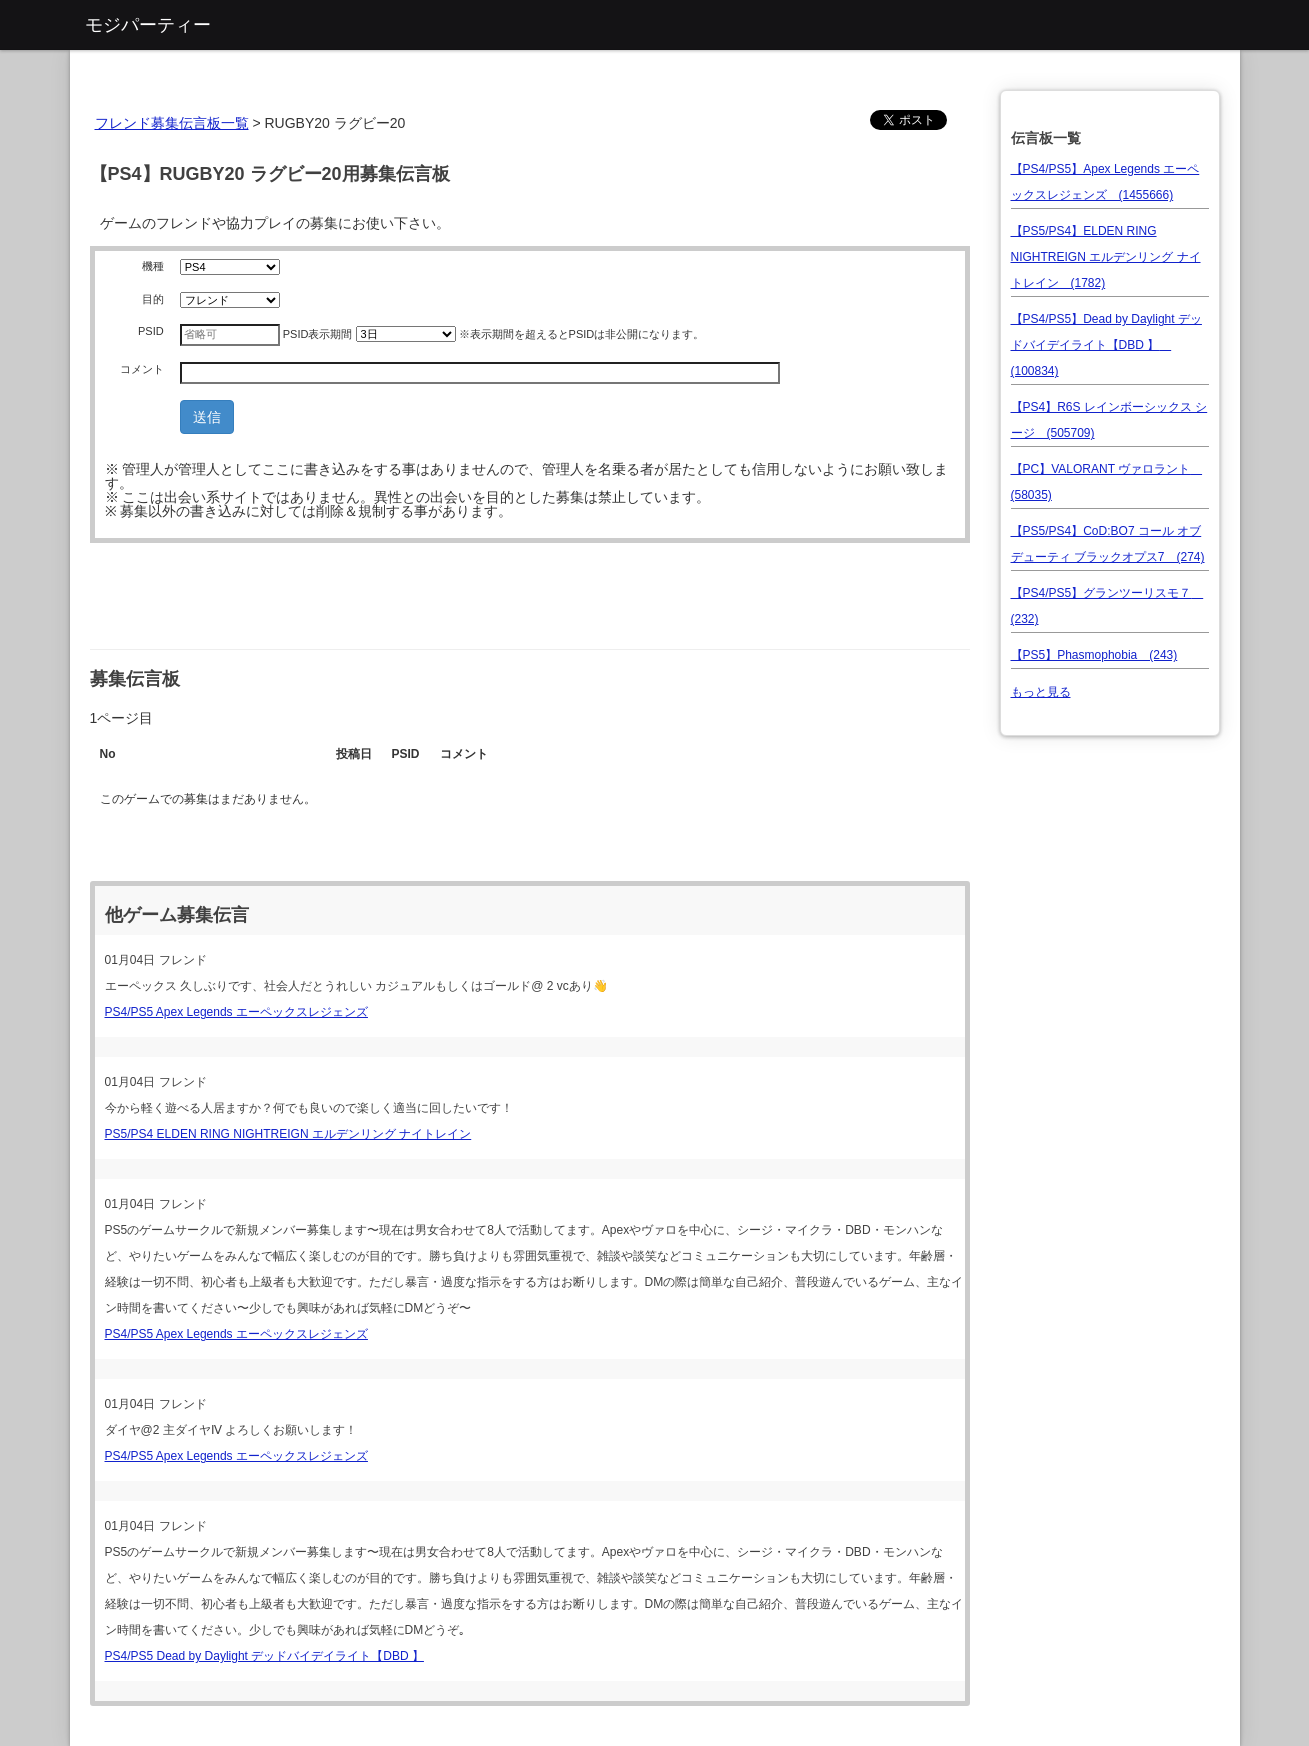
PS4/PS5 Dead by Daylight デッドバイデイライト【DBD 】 (264, 1656)
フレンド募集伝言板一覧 (172, 123)
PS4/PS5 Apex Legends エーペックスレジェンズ (236, 1012)
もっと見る (1041, 692)
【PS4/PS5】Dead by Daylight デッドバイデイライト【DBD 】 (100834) (1106, 345)
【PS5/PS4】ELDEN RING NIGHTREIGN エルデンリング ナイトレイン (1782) (1106, 257)
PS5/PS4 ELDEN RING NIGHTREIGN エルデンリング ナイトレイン (288, 1134)
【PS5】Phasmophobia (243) (1094, 655)
